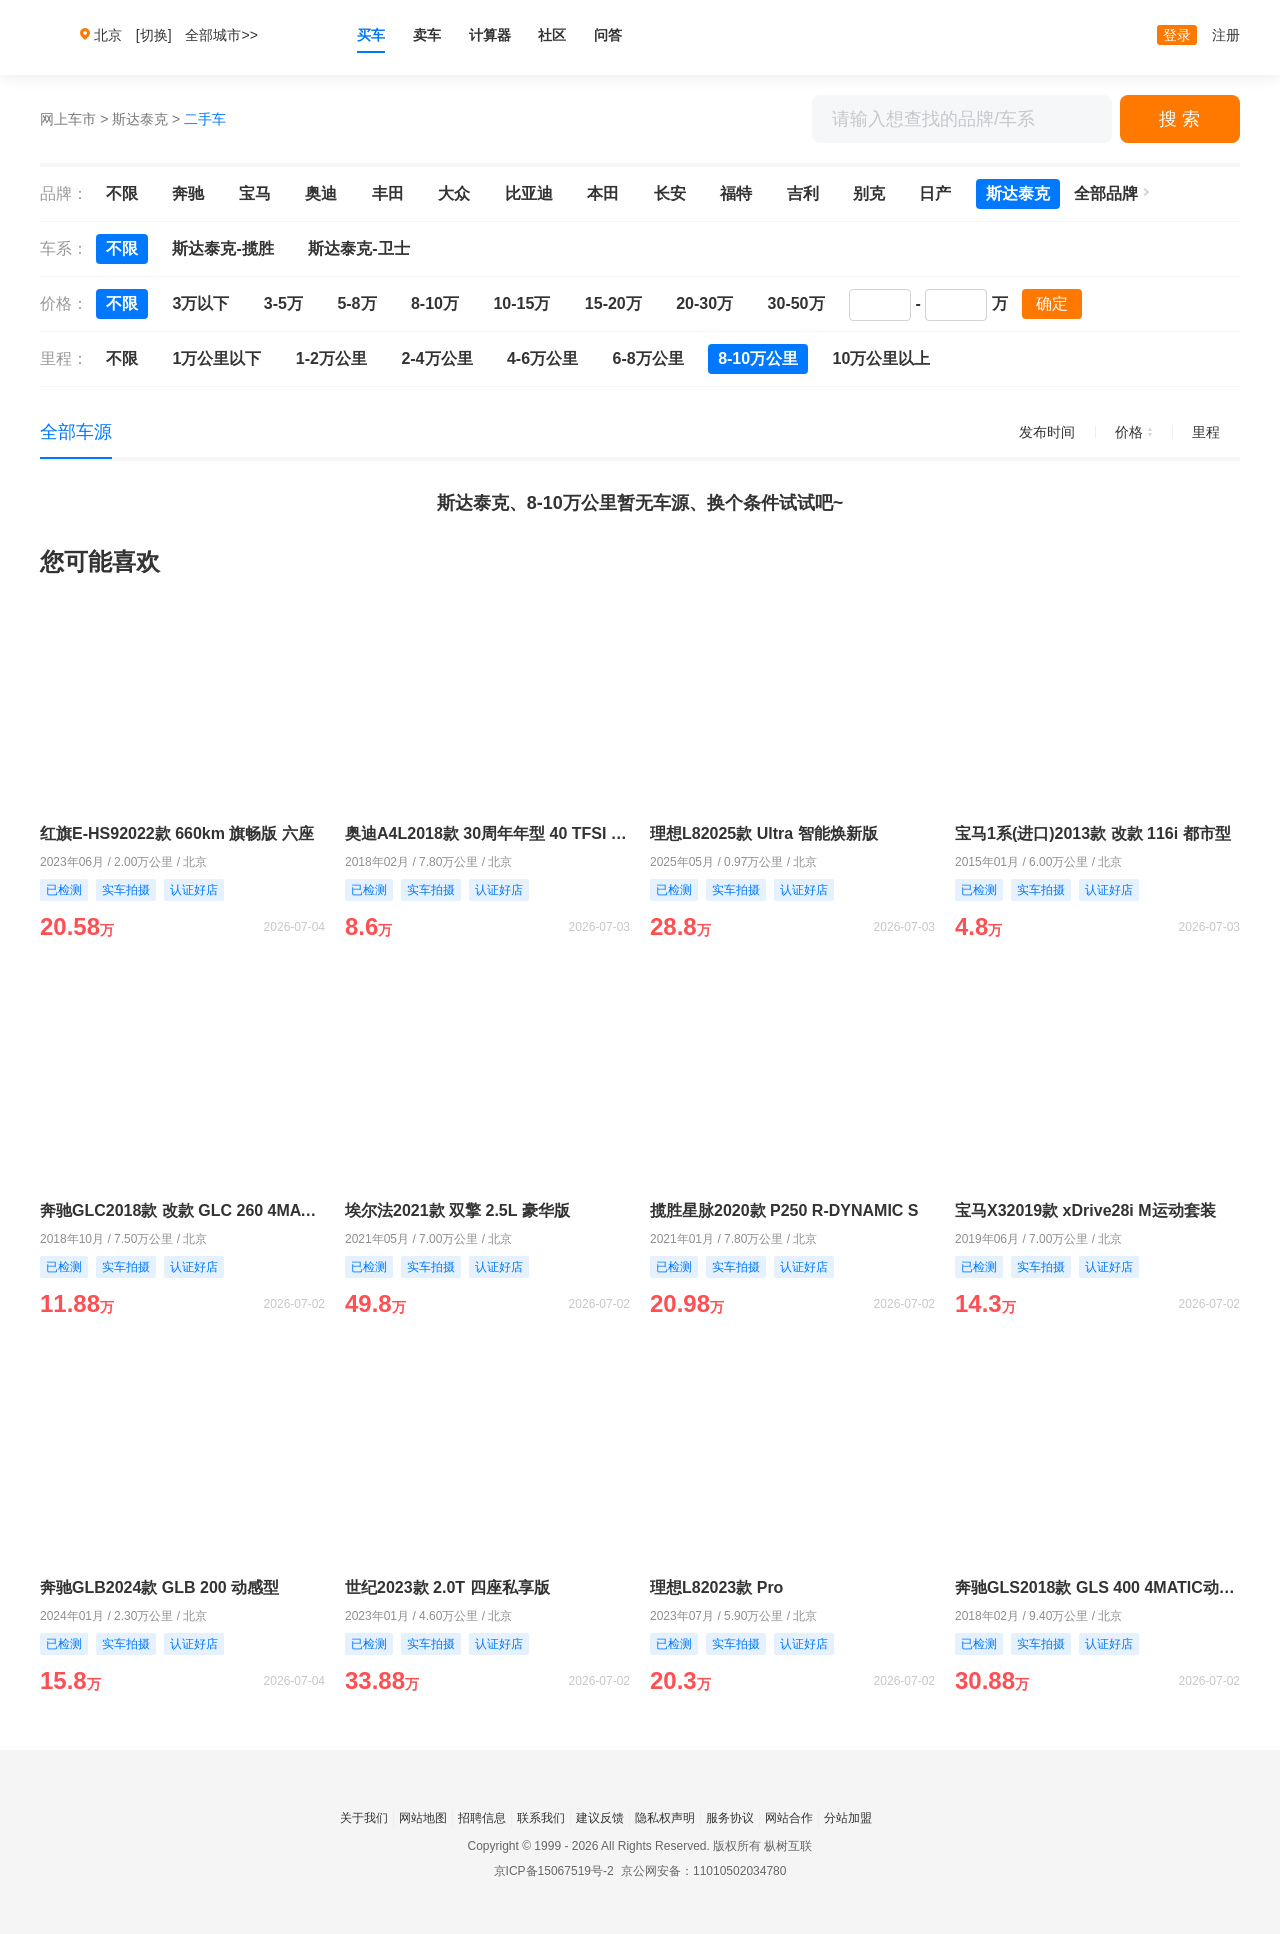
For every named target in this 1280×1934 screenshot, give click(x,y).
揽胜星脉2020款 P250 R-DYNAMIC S (784, 1210)
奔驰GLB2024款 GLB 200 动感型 (159, 1587)
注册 (1226, 35)
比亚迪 (529, 193)
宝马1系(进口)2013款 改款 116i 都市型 (1093, 833)
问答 (608, 35)
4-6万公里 (542, 358)
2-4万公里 (436, 358)
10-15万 (521, 303)
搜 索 (1179, 119)
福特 (736, 193)
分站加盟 (848, 1818)
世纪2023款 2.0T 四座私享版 (447, 1587)
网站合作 (789, 1818)
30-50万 (796, 303)
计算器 (490, 35)
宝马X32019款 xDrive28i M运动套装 (1085, 1210)
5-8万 (356, 303)
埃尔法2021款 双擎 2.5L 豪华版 (457, 1210)
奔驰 (188, 193)
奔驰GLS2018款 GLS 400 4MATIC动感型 (1097, 1587)
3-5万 (283, 303)
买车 (371, 35)
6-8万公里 (648, 358)
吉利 (803, 193)
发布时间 (1047, 432)
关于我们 (364, 1818)
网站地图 (423, 1818)
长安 (670, 193)
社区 (552, 35)
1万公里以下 (216, 358)
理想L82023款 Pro (716, 1587)
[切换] (154, 35)
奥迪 (321, 193)
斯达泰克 (140, 119)
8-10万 (435, 303)
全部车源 (76, 432)
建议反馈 (600, 1818)
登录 (1177, 35)
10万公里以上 (882, 358)
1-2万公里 (331, 358)
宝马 (255, 193)
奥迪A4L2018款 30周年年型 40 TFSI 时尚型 (487, 833)
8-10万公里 (758, 358)
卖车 (427, 35)
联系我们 (541, 1818)
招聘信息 (482, 1818)
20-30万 (704, 303)
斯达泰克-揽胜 (222, 248)
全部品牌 (1106, 193)
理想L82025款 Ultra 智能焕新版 (764, 833)
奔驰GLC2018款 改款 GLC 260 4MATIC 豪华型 (182, 1210)
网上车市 (68, 119)
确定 (1052, 303)
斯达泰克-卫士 (358, 248)
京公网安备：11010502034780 (703, 1871)
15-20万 (613, 303)
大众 (454, 193)
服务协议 (730, 1818)
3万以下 (200, 303)
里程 (1206, 432)
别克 (869, 193)
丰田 (388, 193)
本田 (603, 193)
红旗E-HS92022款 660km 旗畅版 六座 (177, 833)
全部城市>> (221, 35)
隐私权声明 (665, 1818)
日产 (935, 193)
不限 (122, 193)
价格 (1133, 432)
